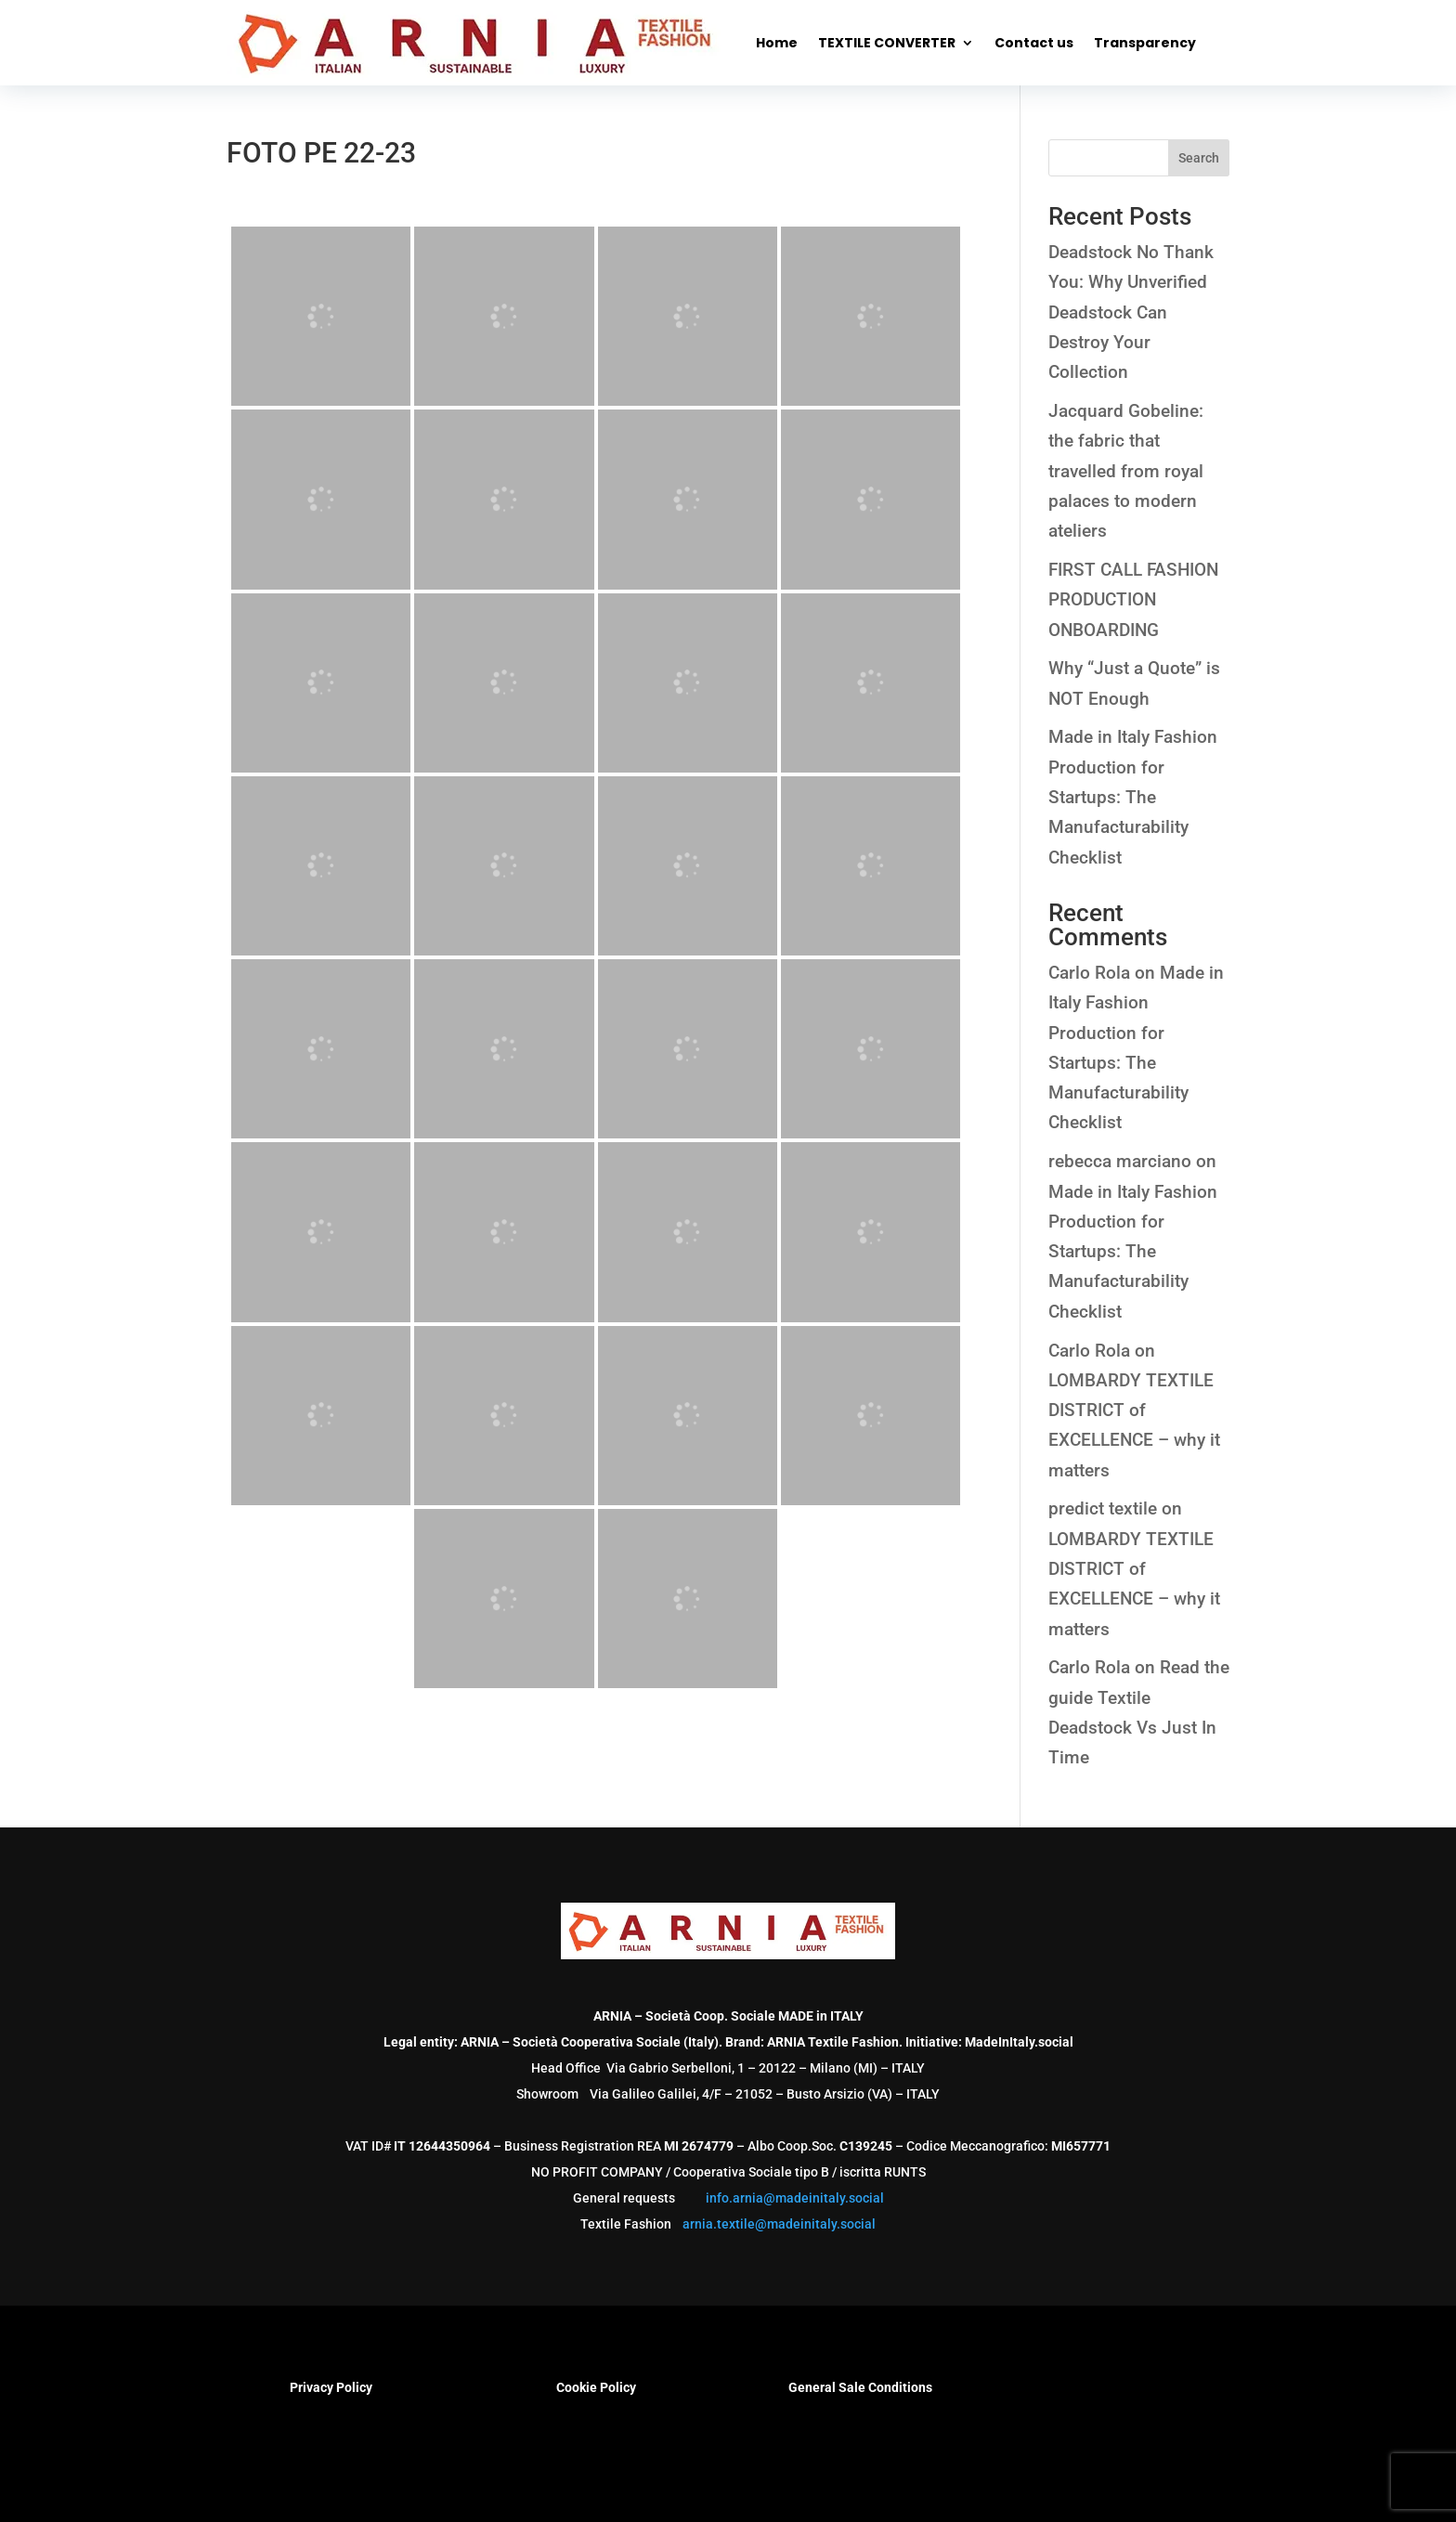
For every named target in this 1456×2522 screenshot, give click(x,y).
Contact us (1033, 42)
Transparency (1145, 42)
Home (777, 42)
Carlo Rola (1089, 972)
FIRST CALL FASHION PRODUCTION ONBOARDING (1133, 600)
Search (1198, 157)
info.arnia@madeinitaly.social (795, 2197)
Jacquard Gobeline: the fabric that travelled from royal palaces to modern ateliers (1125, 470)
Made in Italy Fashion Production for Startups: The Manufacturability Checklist (1132, 796)
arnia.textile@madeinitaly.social (779, 2223)
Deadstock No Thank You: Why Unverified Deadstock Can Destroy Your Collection (1131, 312)
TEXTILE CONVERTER (887, 42)
